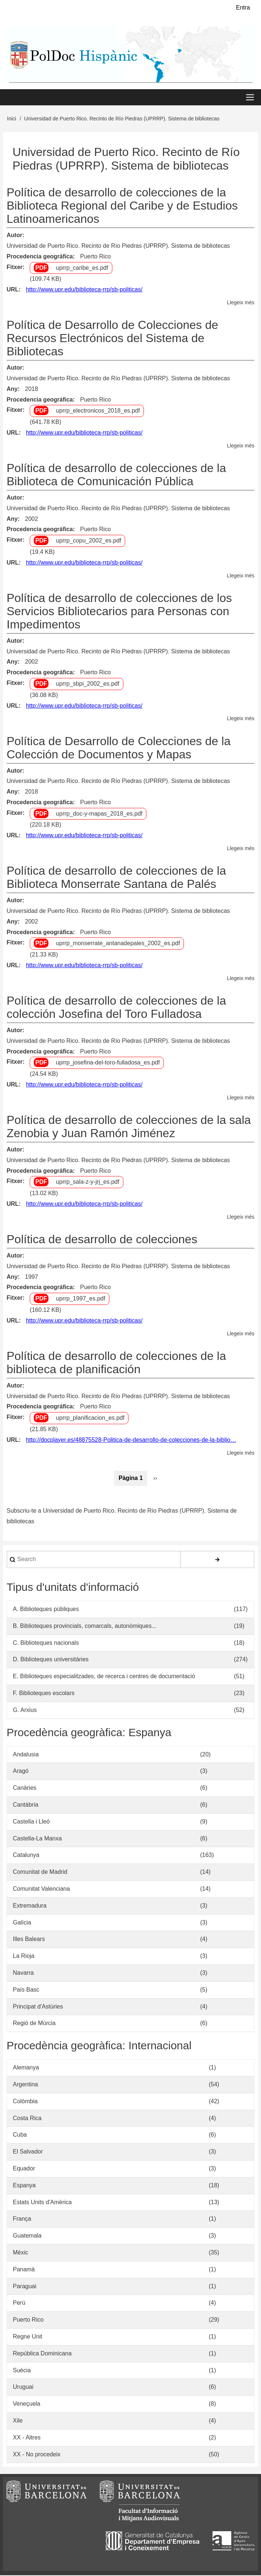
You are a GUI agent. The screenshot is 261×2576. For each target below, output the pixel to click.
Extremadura (30, 1906)
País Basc (26, 1990)
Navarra (23, 1973)
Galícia (22, 1923)
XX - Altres (27, 2438)
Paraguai (24, 2286)
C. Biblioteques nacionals (46, 1643)
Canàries (24, 1788)
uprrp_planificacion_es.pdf (90, 1418)
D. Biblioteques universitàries (50, 1660)
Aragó (21, 1771)
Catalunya (26, 1856)
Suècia (22, 2371)
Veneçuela (26, 2404)
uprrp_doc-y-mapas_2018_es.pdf (99, 814)
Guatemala (27, 2236)
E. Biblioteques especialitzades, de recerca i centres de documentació (104, 1677)
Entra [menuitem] (243, 7)
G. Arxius (25, 1711)
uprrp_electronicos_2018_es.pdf (98, 411)
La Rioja (24, 1956)
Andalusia (26, 1755)
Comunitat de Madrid (40, 1872)
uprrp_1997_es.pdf (80, 1299)
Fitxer (15, 267)
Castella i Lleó (31, 1822)
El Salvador (28, 2152)
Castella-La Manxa (37, 1839)
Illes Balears (29, 1940)
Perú (19, 2303)
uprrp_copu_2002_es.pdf (88, 541)
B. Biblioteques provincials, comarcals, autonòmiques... (84, 1626)
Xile (18, 2421)
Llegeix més (240, 303)
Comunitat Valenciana (41, 1889)
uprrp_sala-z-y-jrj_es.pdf (87, 1182)
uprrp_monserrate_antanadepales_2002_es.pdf (118, 944)
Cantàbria (25, 1805)
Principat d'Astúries (38, 2007)
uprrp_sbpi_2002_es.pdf (87, 684)
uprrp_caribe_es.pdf (82, 268)
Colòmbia (25, 2102)
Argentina (25, 2085)
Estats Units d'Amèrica (42, 2202)
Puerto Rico (95, 257)
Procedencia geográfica (40, 257)
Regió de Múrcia (34, 2024)
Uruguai (23, 2387)
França (22, 2219)
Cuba (20, 2135)
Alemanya (26, 2068)
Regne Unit (27, 2337)
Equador (24, 2169)
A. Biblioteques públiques (46, 1610)
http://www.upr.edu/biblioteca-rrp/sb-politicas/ (84, 290)
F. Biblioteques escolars (44, 1694)
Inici (11, 119)
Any (12, 390)
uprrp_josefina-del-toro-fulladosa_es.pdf (108, 1063)
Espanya (24, 2186)
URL (13, 290)
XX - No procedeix (37, 2455)
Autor (14, 236)
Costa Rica (27, 2118)
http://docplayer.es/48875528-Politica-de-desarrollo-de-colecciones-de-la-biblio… (131, 1440)
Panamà (24, 2270)
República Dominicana (42, 2354)
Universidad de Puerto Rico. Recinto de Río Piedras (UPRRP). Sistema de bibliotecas (118, 246)
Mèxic (20, 2253)
